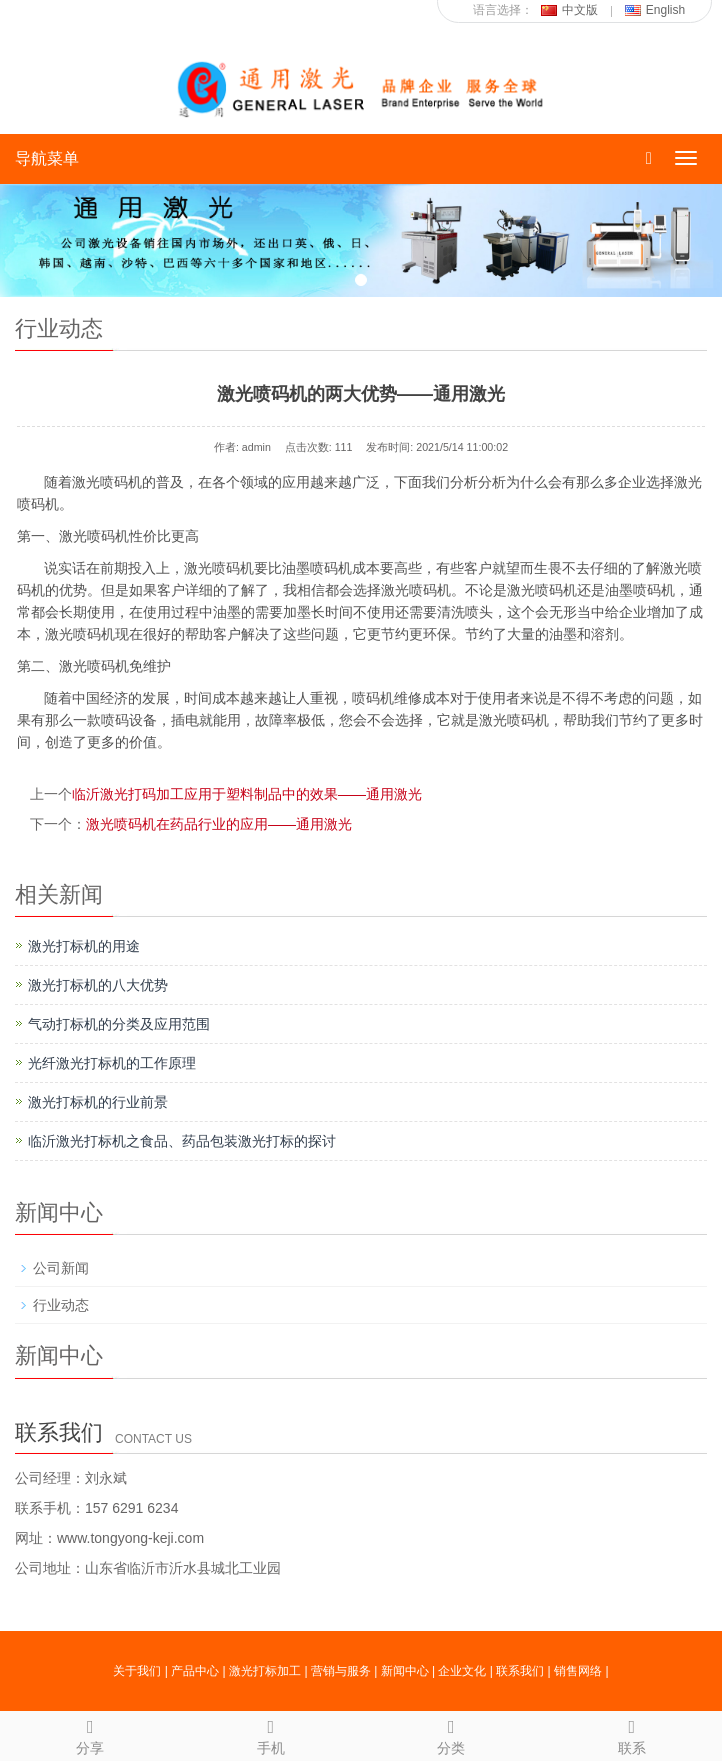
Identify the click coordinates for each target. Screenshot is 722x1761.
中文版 (569, 10)
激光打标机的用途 (84, 946)
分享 (90, 1734)
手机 (271, 1734)
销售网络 (578, 1671)
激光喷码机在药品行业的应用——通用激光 (219, 824)
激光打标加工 (265, 1671)
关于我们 (137, 1671)
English (655, 10)
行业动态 (61, 1305)
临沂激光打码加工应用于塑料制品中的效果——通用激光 (247, 794)
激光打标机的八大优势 (98, 985)
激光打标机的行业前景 (98, 1102)
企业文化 (462, 1671)
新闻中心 (405, 1671)
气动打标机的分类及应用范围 (119, 1024)
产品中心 (195, 1671)
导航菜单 (47, 158)
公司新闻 (61, 1268)
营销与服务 (341, 1671)
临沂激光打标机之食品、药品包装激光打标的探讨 (182, 1141)
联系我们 (520, 1671)
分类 (451, 1734)
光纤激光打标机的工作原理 (112, 1063)
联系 (632, 1734)
